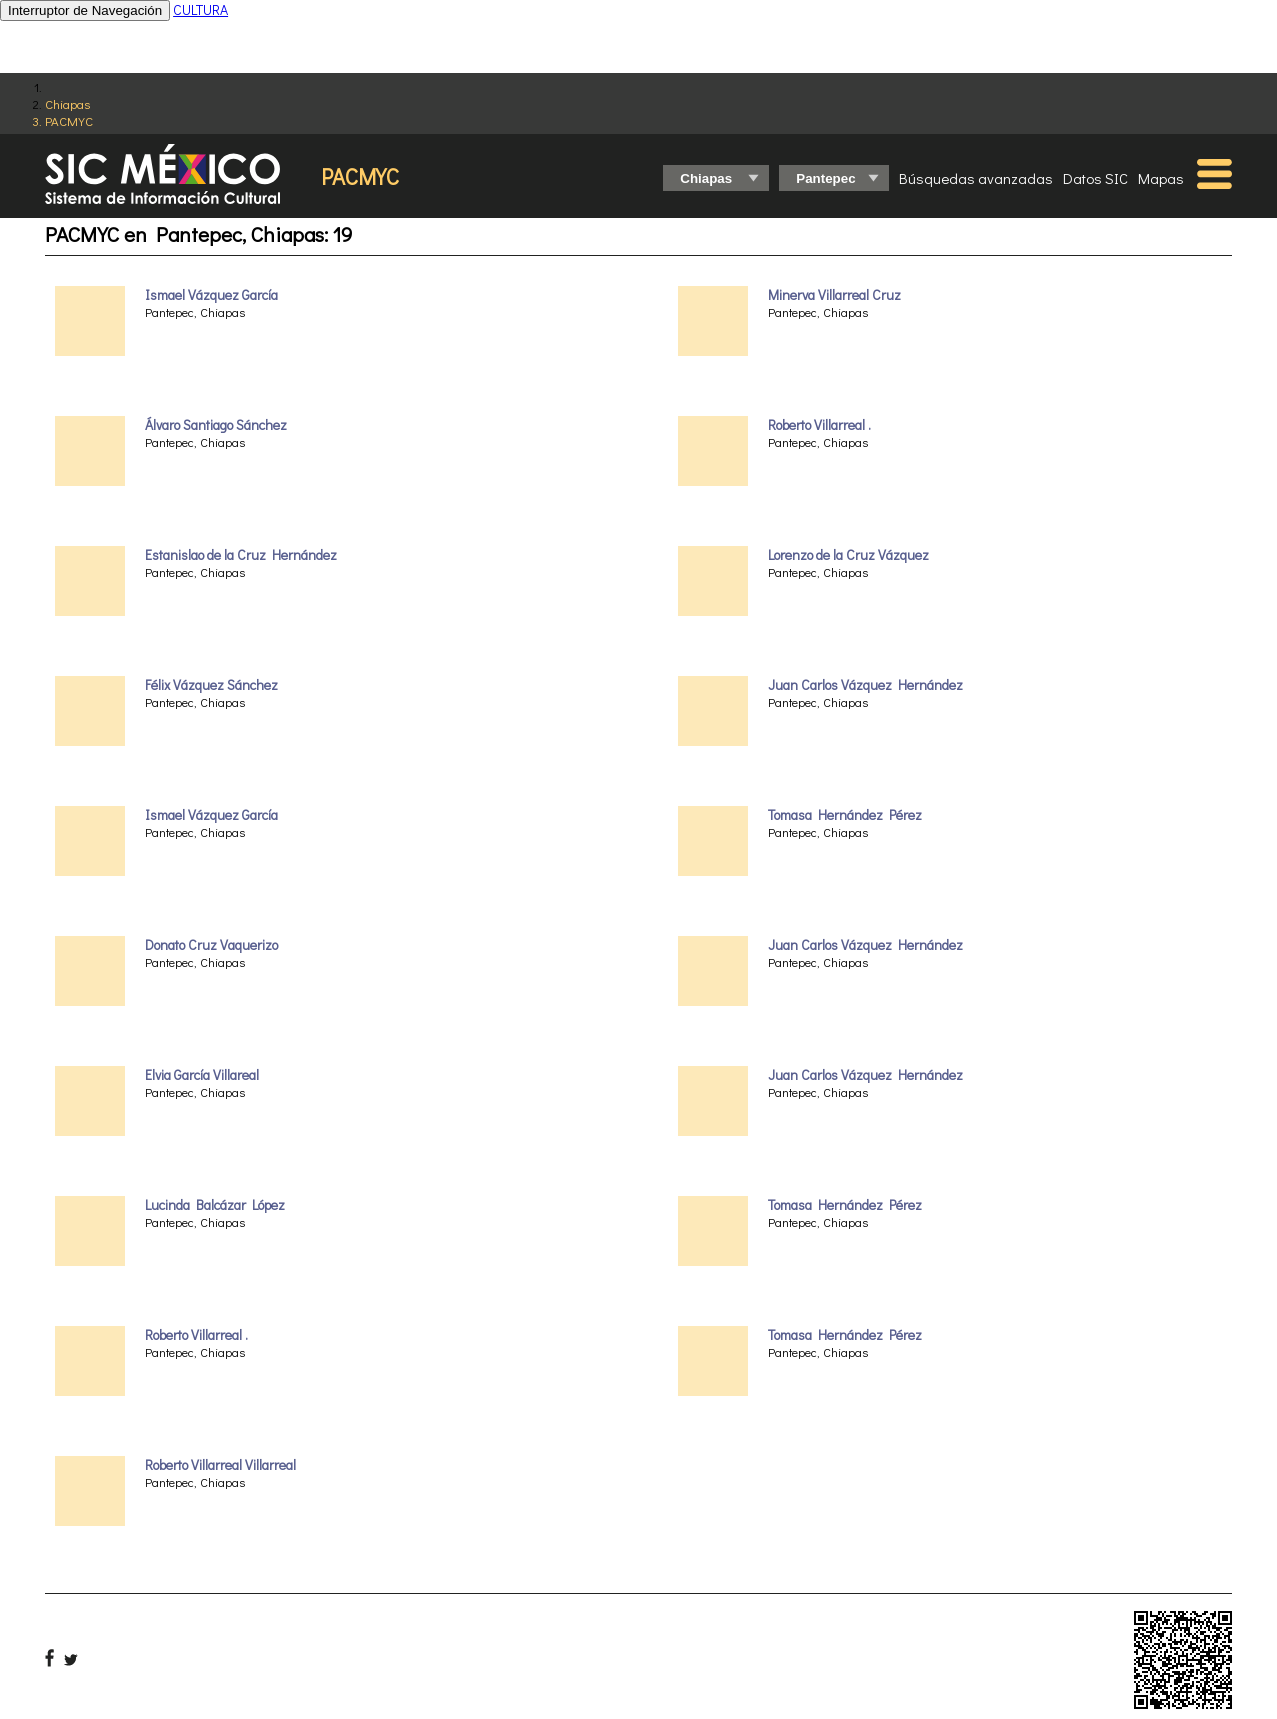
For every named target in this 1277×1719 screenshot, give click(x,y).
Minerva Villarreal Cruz (834, 295)
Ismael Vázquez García (211, 295)
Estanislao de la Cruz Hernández (241, 555)
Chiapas (67, 103)
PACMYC (69, 120)
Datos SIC (1095, 178)
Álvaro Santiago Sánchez (216, 425)
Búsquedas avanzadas (976, 178)
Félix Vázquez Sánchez (211, 685)
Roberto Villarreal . (196, 1335)
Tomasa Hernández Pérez (845, 815)
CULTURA (200, 9)
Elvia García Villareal (202, 1075)
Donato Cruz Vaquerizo (211, 945)
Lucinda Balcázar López (215, 1205)
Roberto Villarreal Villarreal (220, 1465)
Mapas (1161, 178)
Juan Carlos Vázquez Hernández (865, 685)
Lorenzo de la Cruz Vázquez (848, 555)
